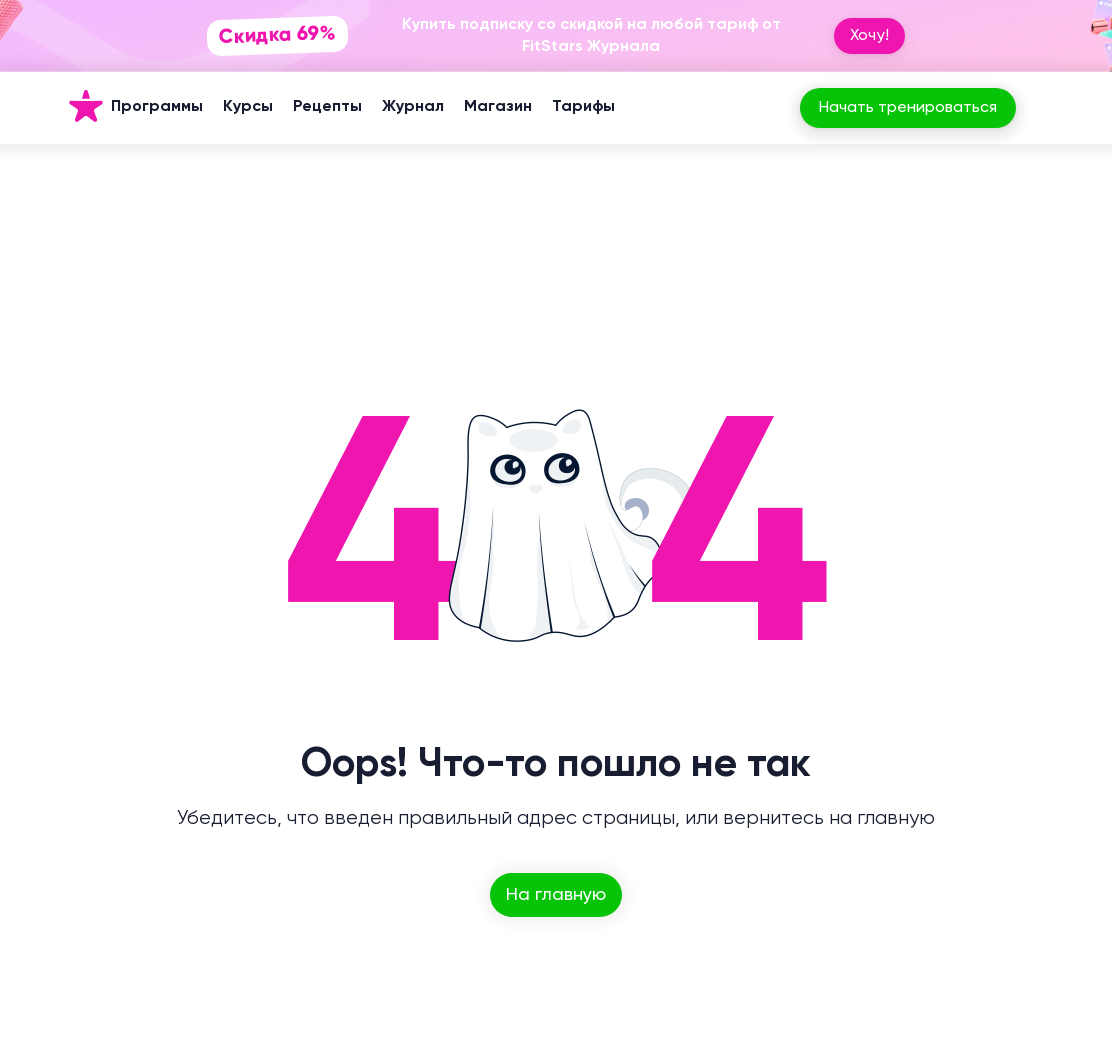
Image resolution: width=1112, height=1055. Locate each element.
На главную (556, 895)
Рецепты (327, 107)
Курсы (248, 107)
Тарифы (583, 107)
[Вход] (1044, 108)
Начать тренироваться (908, 108)
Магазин (498, 107)
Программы (157, 107)
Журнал (413, 107)
